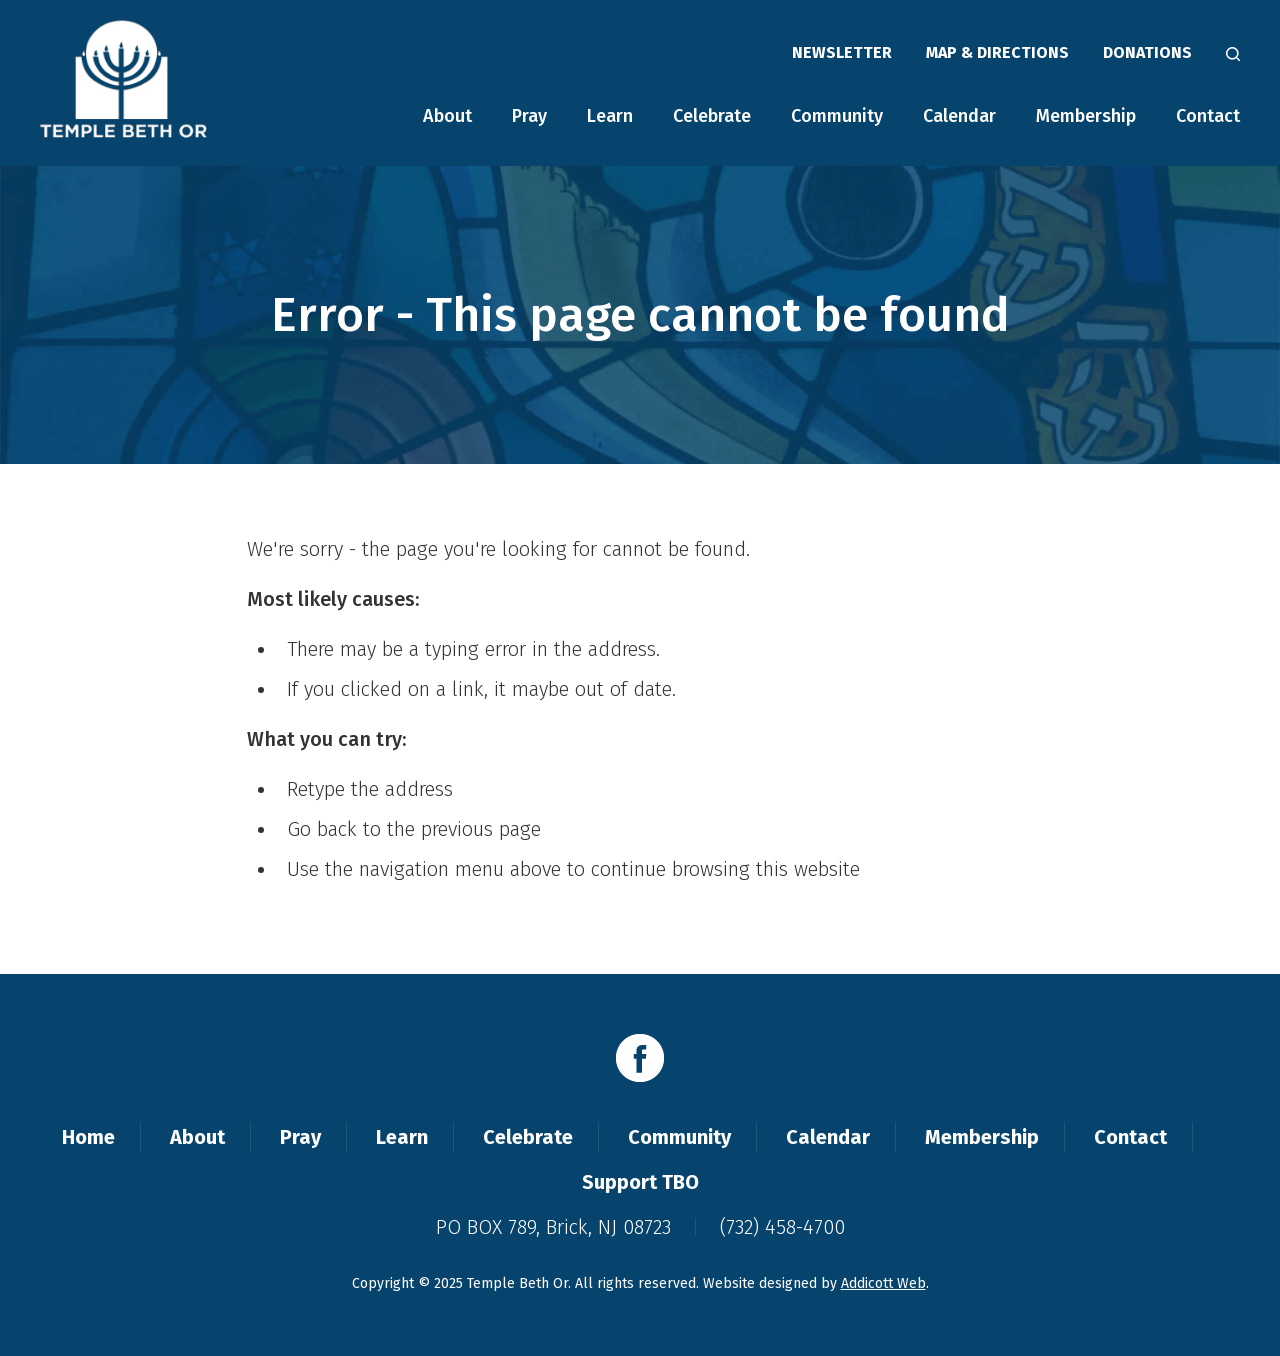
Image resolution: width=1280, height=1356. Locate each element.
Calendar (959, 116)
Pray (529, 116)
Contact (1208, 116)
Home (88, 1137)
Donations (1147, 52)
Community (837, 116)
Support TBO (640, 1182)
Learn (610, 116)
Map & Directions (997, 52)
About (447, 116)
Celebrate (712, 116)
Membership (1086, 116)
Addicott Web (883, 1283)
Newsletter (842, 52)
